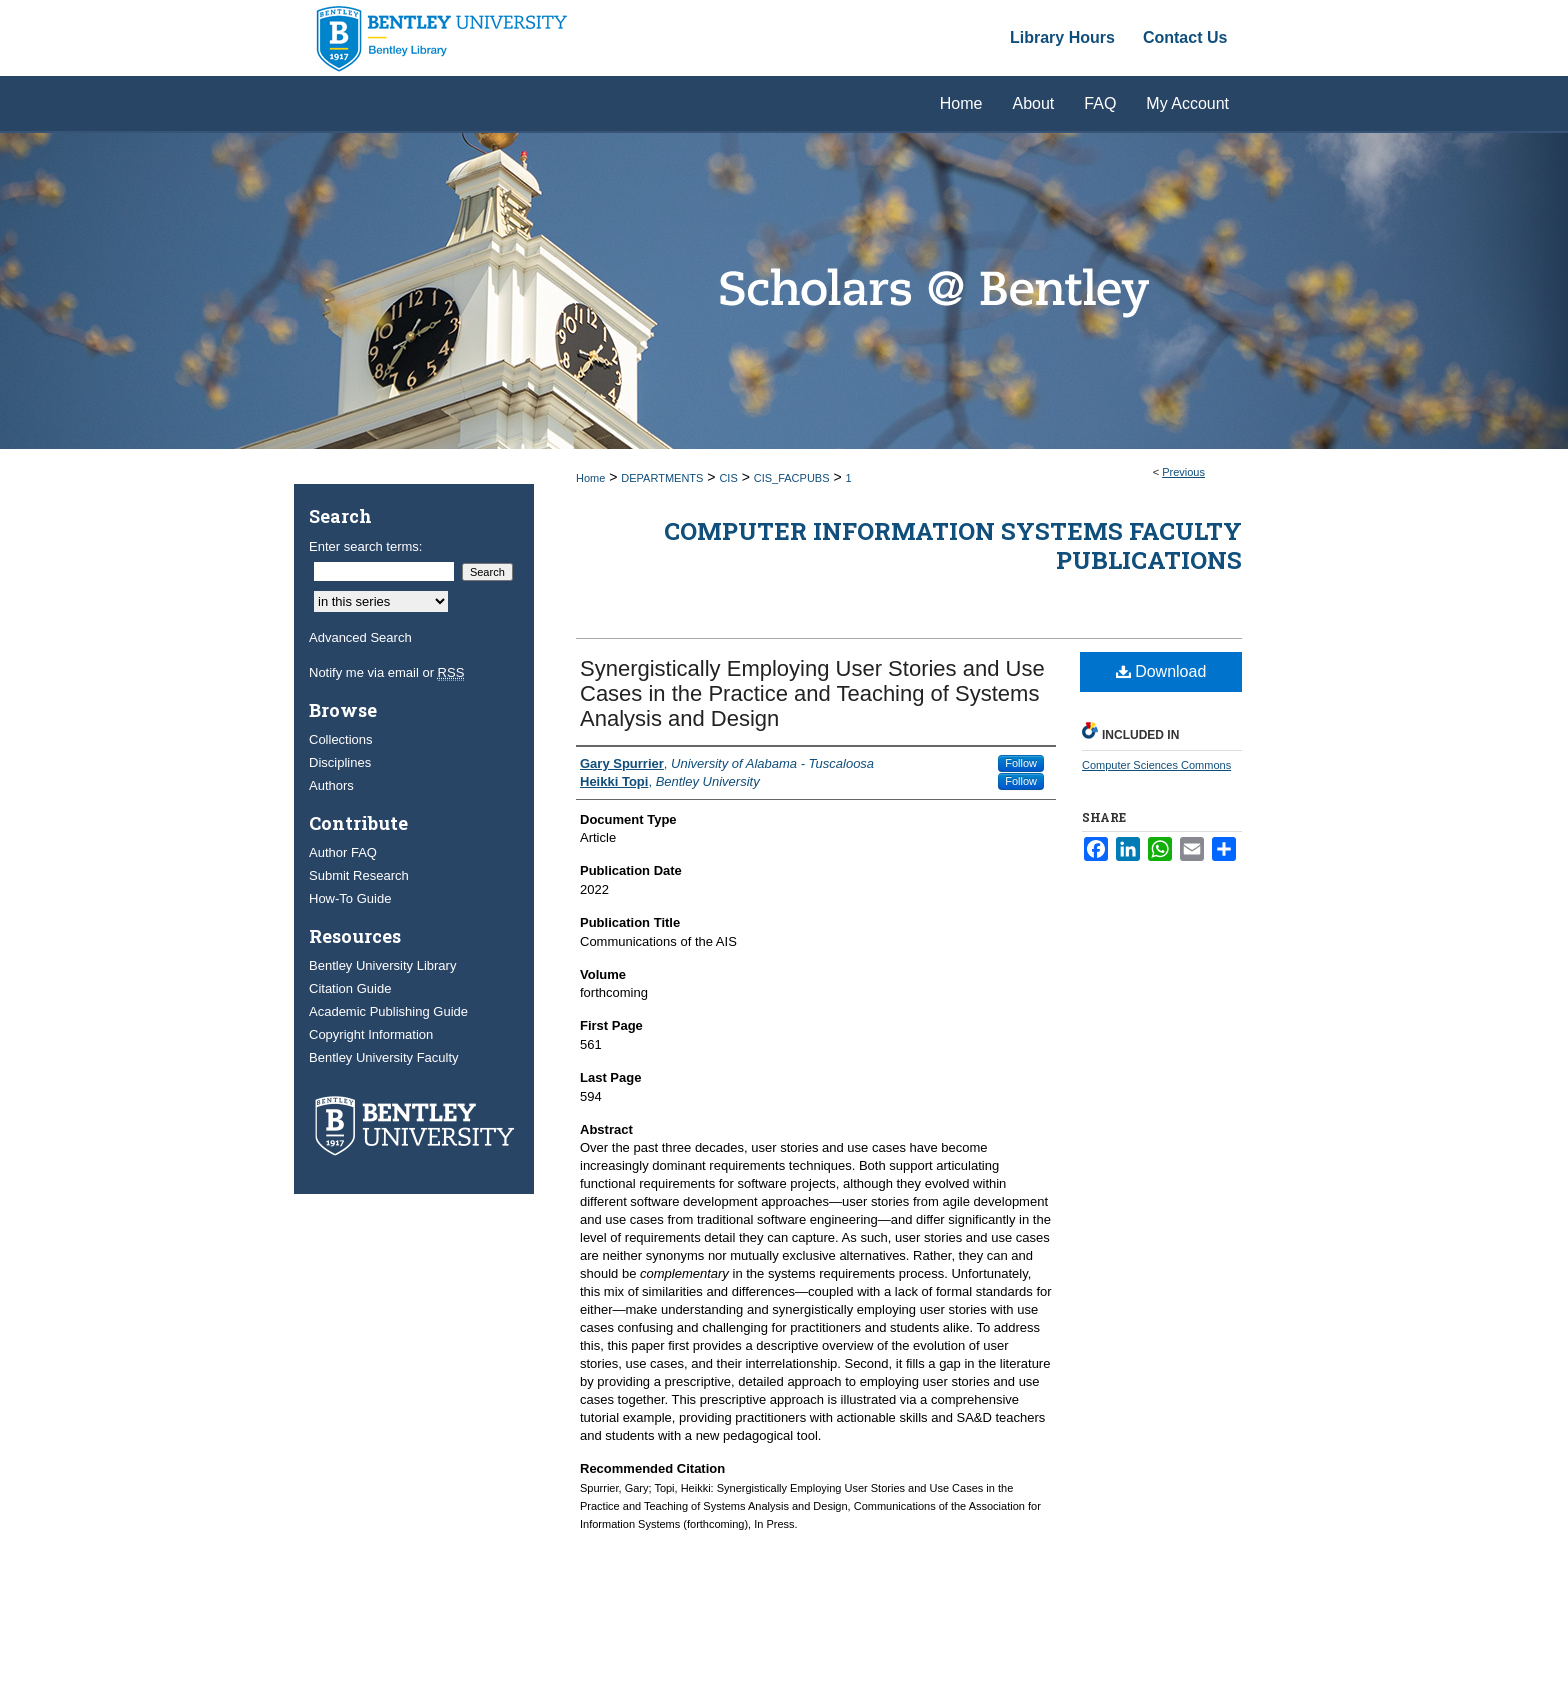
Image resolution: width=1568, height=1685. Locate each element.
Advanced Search (360, 637)
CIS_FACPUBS (792, 478)
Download (1161, 671)
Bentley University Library (382, 965)
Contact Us (1185, 37)
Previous (1183, 472)
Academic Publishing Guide (388, 1011)
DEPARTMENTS (662, 478)
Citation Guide (350, 988)
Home (590, 478)
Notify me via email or (386, 672)
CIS (728, 478)
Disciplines (340, 762)
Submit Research (359, 875)
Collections (341, 739)
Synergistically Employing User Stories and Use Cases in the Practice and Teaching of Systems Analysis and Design (812, 693)
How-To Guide (350, 898)
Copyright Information (371, 1034)
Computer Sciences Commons (1156, 765)
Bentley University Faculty (384, 1057)
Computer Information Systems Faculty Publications (953, 545)
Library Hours (1062, 37)
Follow (1021, 763)
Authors (331, 785)
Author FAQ (343, 852)
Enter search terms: (365, 546)
